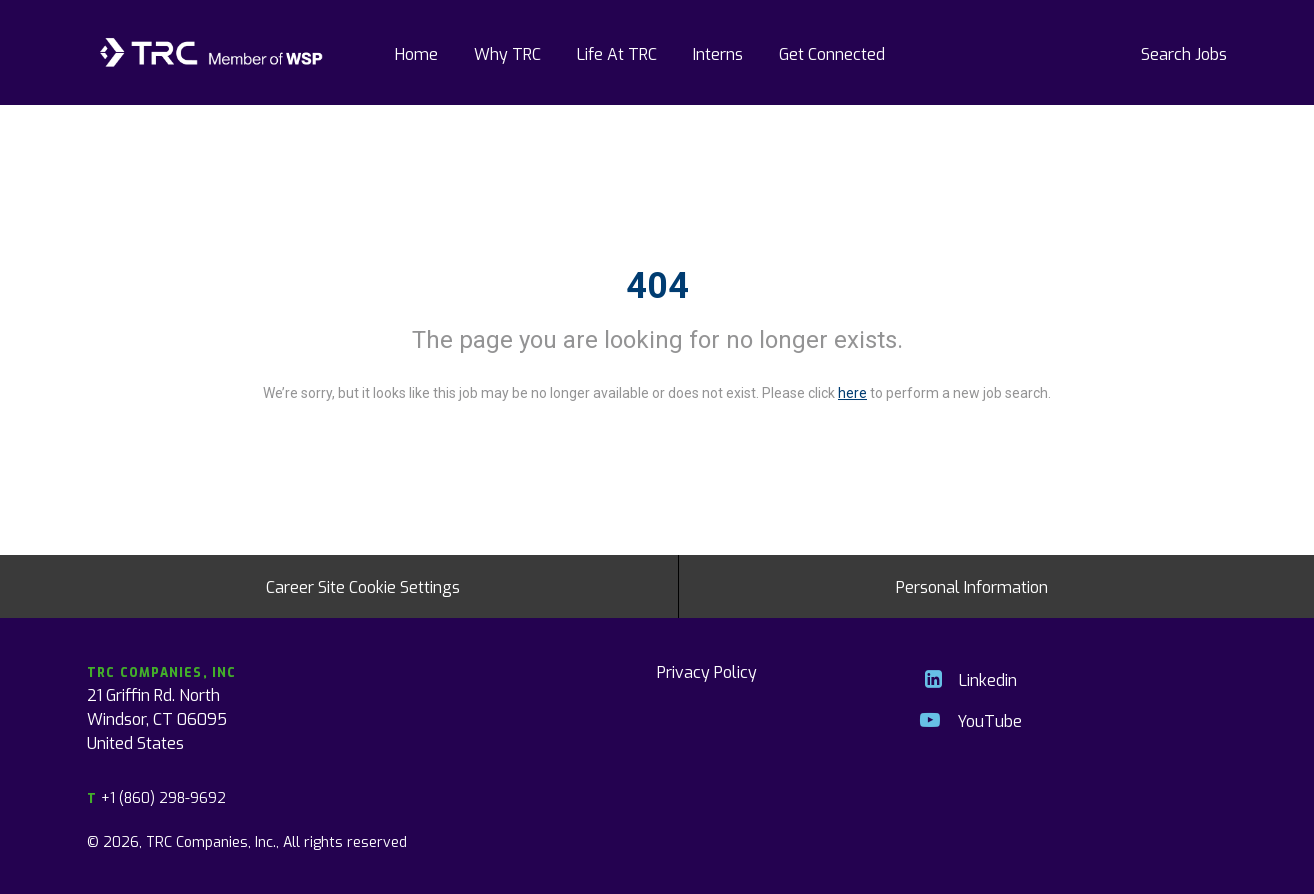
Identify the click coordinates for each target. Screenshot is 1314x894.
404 (657, 286)
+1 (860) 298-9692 (156, 797)
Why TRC (507, 53)
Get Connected (832, 53)
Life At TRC (617, 53)
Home (416, 53)
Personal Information (972, 586)
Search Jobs (1184, 53)
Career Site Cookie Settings (363, 586)
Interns (718, 53)
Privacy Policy (707, 671)
